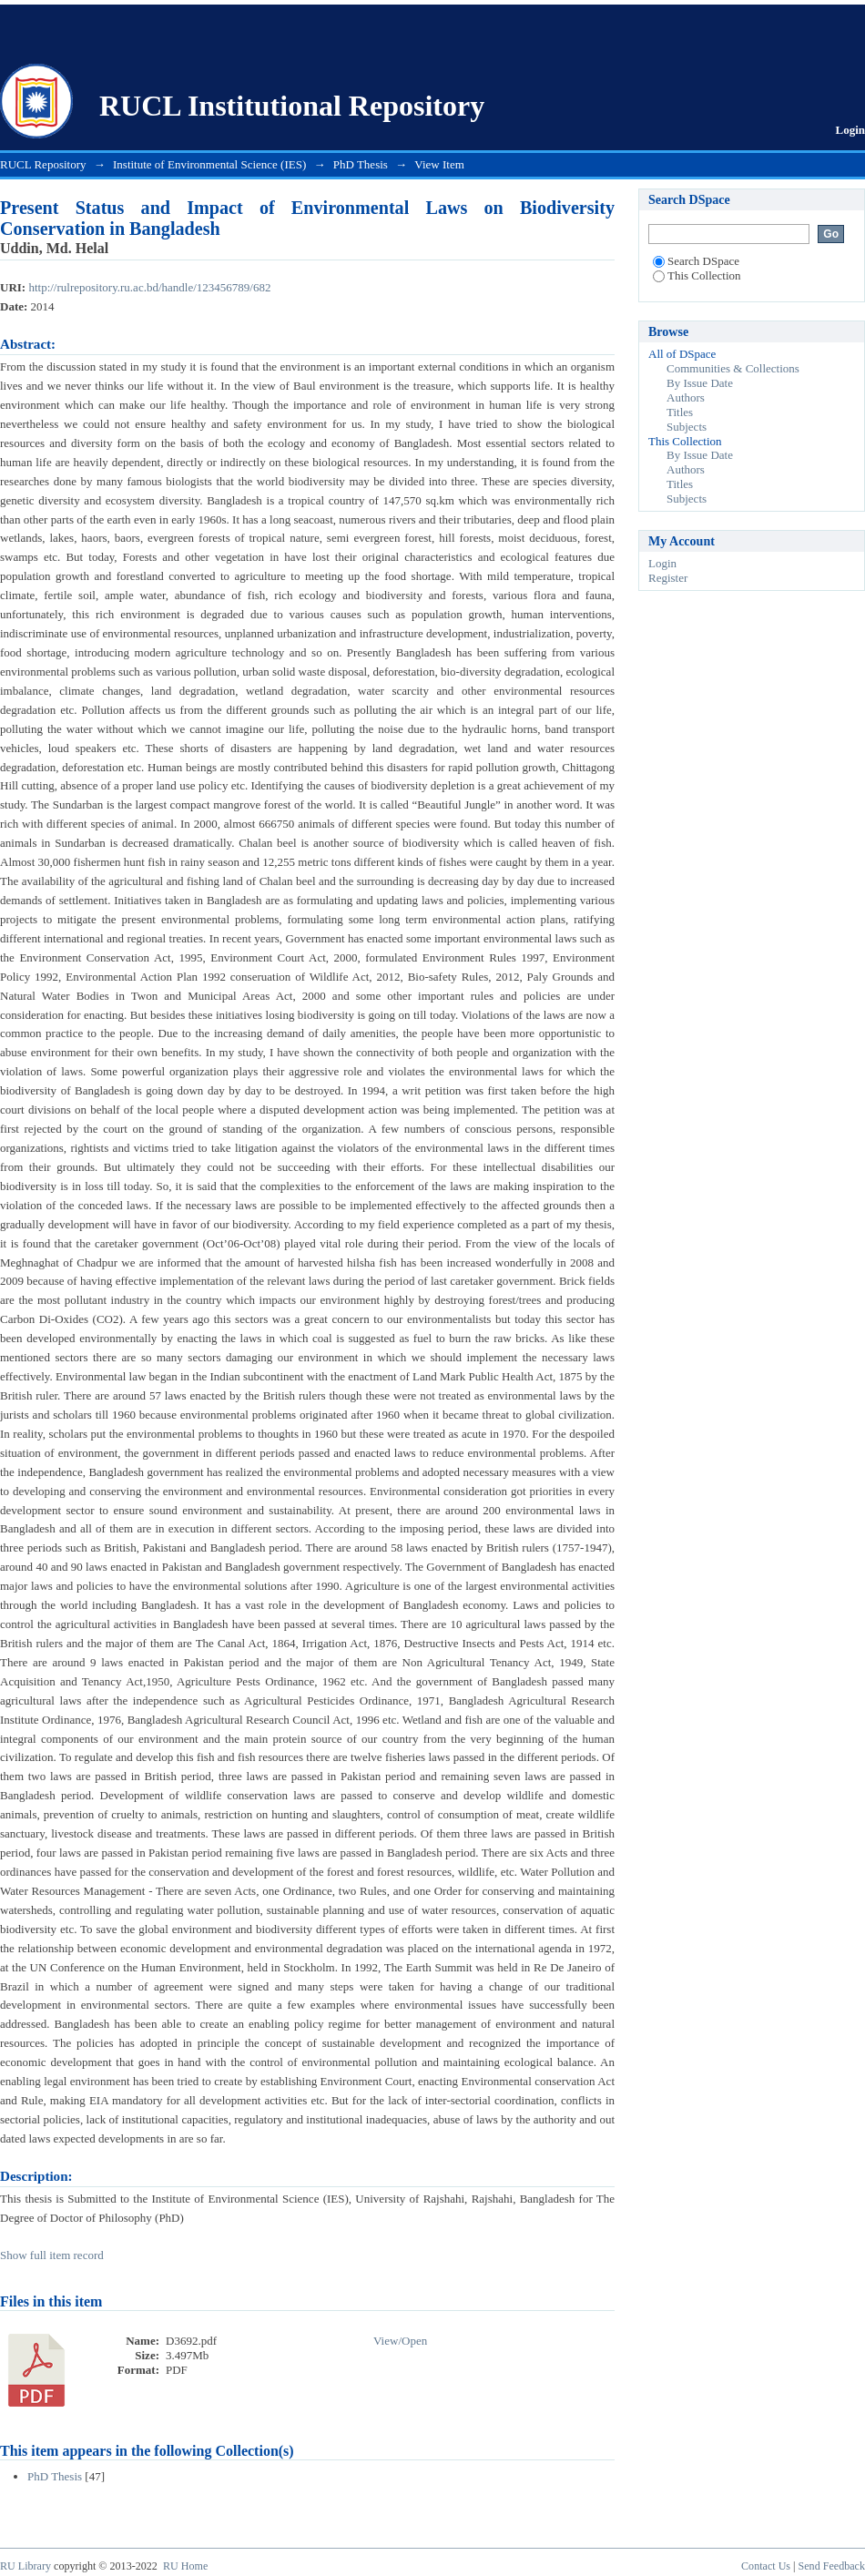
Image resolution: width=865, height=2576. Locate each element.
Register (667, 578)
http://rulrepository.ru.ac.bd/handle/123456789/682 (149, 287)
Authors (686, 397)
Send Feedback (832, 2566)
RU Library (25, 2566)
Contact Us (765, 2566)
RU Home (185, 2566)
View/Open (400, 2340)
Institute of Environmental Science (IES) (209, 164)
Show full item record (52, 2255)
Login (850, 130)
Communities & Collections (733, 368)
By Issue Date (700, 383)
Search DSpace (696, 261)
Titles (680, 412)
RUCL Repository (43, 164)
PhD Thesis (360, 164)
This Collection (697, 275)
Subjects (687, 426)
